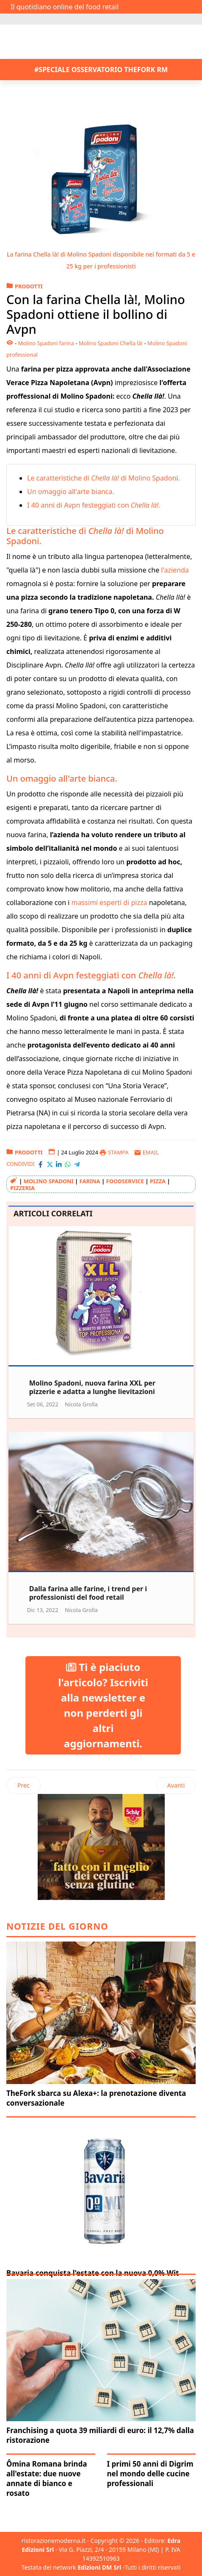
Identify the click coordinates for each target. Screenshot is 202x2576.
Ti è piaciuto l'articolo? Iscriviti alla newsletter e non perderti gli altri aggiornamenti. (103, 1705)
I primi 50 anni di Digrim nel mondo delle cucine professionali (150, 2473)
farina (90, 1181)
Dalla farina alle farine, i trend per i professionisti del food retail (88, 1593)
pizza (158, 1181)
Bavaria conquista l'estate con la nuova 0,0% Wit (92, 2273)
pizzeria (22, 1188)
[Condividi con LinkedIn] (58, 1164)
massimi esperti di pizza (109, 902)
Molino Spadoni (49, 1181)
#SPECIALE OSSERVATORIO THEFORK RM (101, 69)
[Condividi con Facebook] (40, 1164)
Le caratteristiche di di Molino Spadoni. (104, 478)
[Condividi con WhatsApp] (67, 1164)
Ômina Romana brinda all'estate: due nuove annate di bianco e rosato (46, 2478)
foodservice (125, 1181)
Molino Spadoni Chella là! (111, 343)
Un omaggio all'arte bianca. (70, 491)
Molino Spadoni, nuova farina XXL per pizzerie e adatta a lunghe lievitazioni (92, 1387)
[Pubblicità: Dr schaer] (101, 1847)
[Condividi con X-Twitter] (50, 1164)
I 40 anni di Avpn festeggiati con (93, 505)
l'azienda (174, 570)
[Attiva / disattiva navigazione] (11, 19)
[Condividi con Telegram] (77, 1164)
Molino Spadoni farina (46, 343)
